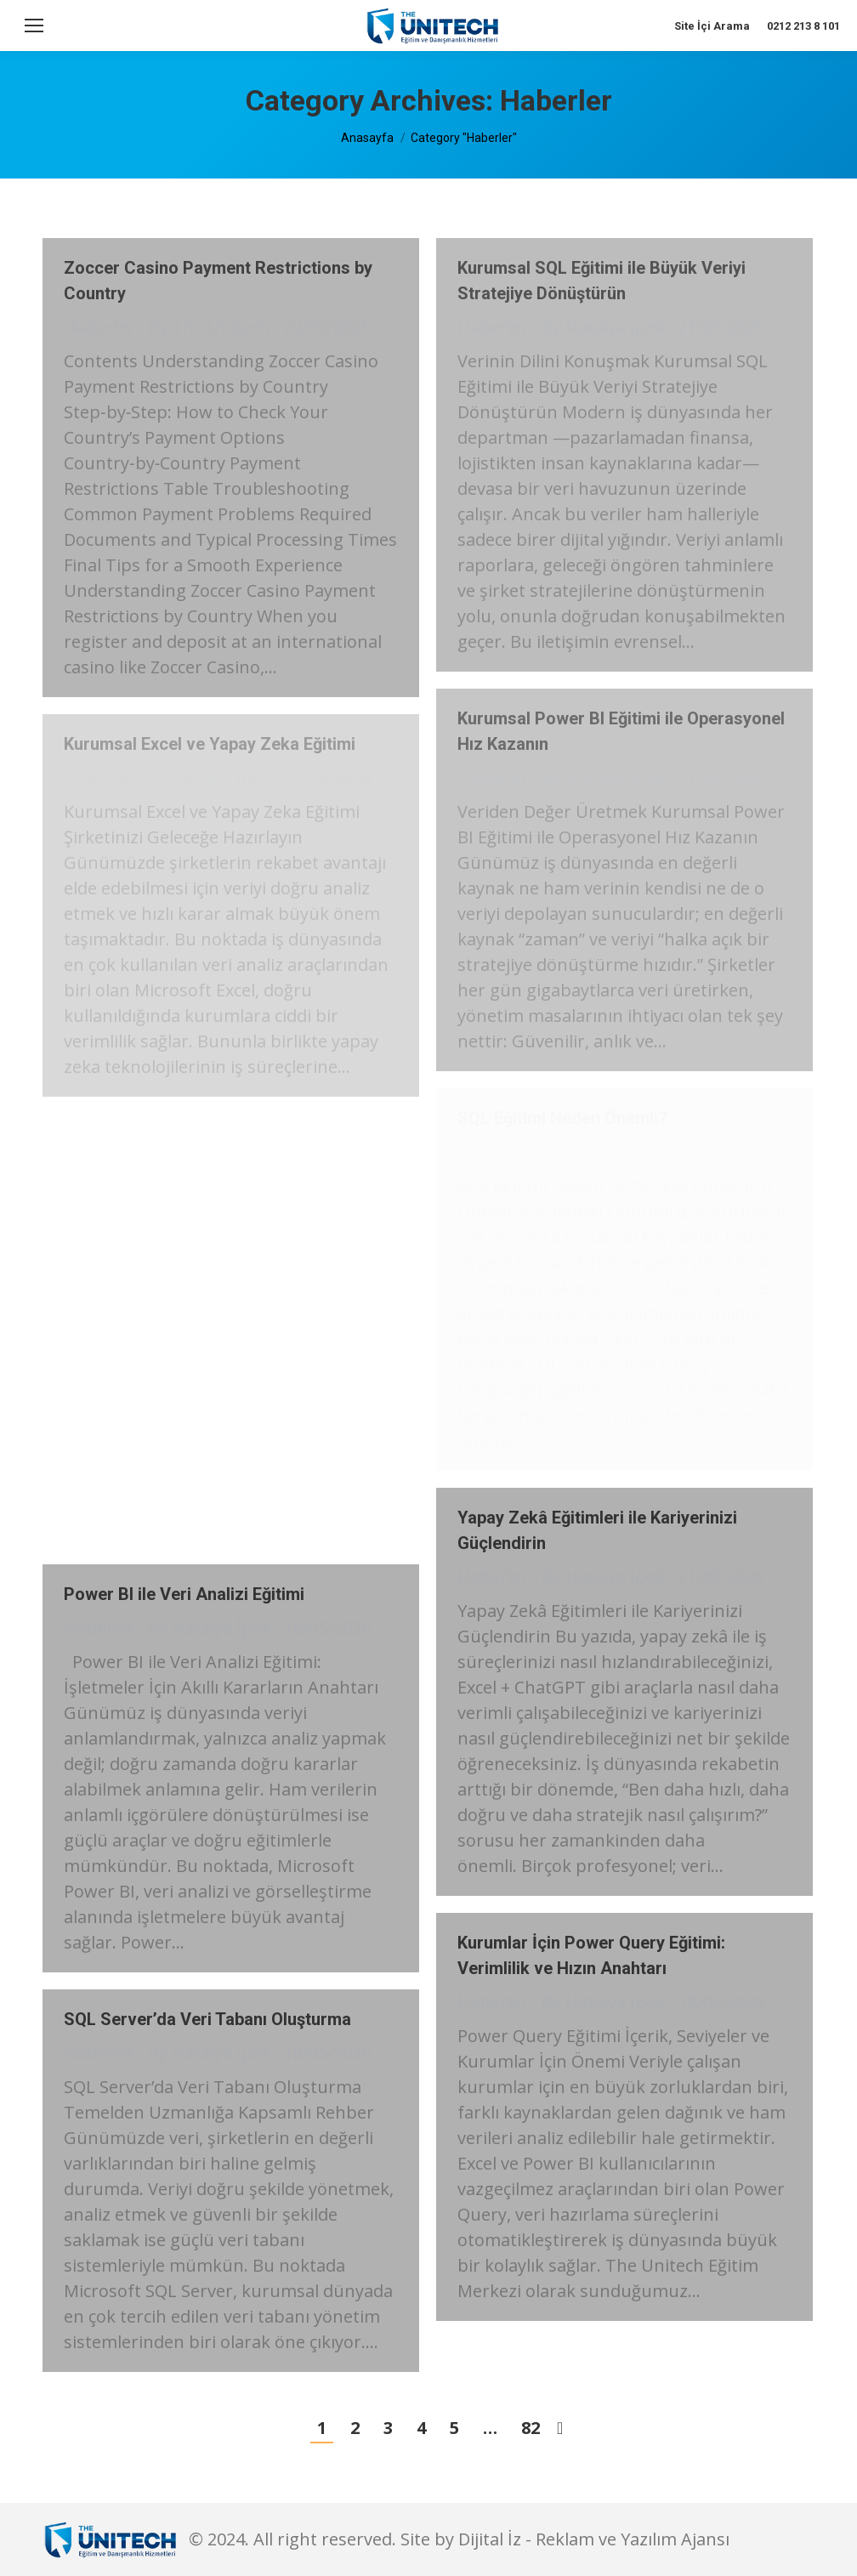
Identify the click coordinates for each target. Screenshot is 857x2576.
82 (530, 2427)
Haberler (99, 326)
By (209, 326)
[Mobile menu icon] (34, 26)
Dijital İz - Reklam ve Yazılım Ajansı (593, 2539)
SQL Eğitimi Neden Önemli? (562, 1118)
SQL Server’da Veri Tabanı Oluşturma (207, 2019)
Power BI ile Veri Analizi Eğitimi (184, 1594)
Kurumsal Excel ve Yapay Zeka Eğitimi (209, 744)
